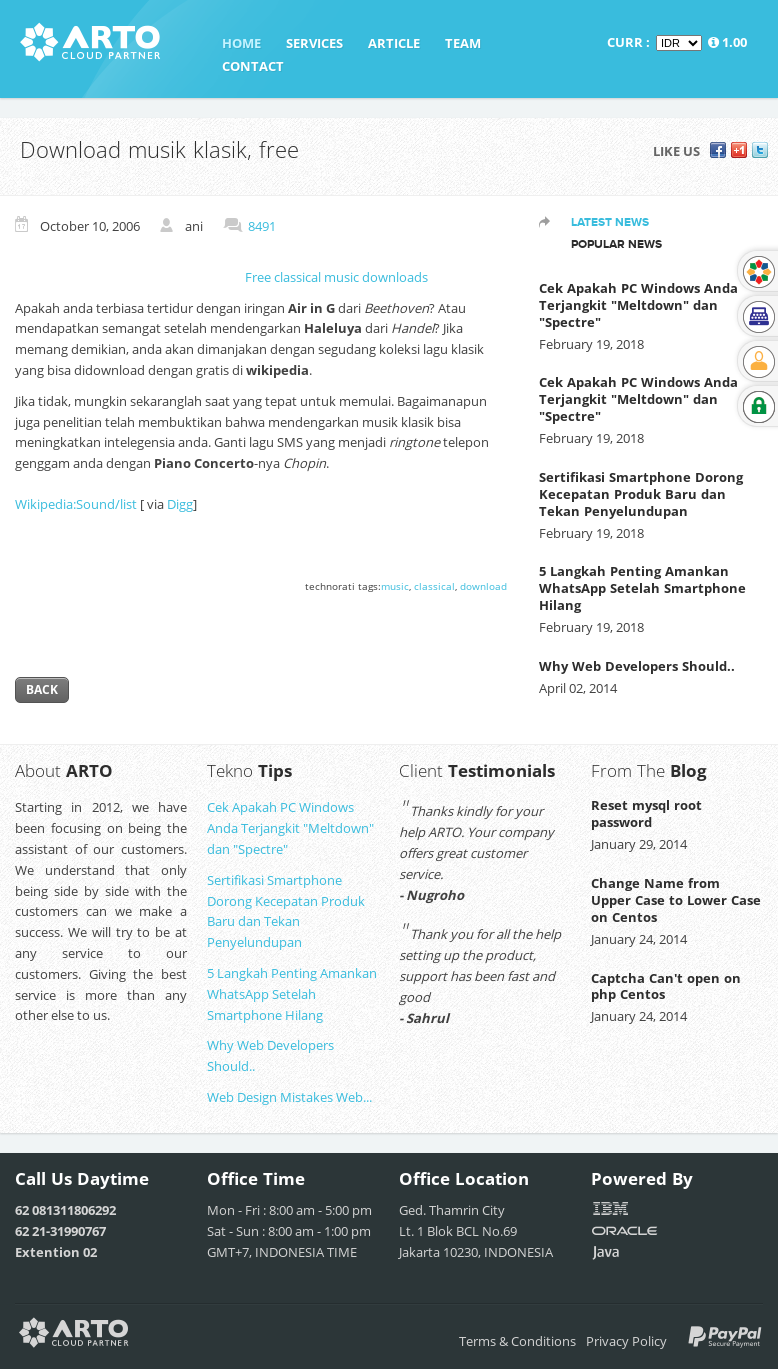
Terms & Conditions (517, 1341)
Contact (253, 66)
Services (314, 43)
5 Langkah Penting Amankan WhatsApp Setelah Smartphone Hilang (642, 588)
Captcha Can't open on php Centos (666, 986)
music (395, 586)
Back (42, 689)
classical (434, 586)
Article (394, 43)
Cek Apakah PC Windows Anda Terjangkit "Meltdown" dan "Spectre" (638, 305)
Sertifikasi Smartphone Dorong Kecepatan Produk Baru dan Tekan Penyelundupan (641, 494)
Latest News (610, 222)
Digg (180, 504)
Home (241, 43)
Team (463, 43)
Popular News (616, 244)
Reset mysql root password (646, 813)
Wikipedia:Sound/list (76, 504)
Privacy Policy (626, 1341)
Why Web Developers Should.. (637, 666)
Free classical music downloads (336, 277)
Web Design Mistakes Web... (289, 1097)
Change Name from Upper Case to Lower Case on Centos (676, 900)
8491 (262, 226)
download (483, 586)
